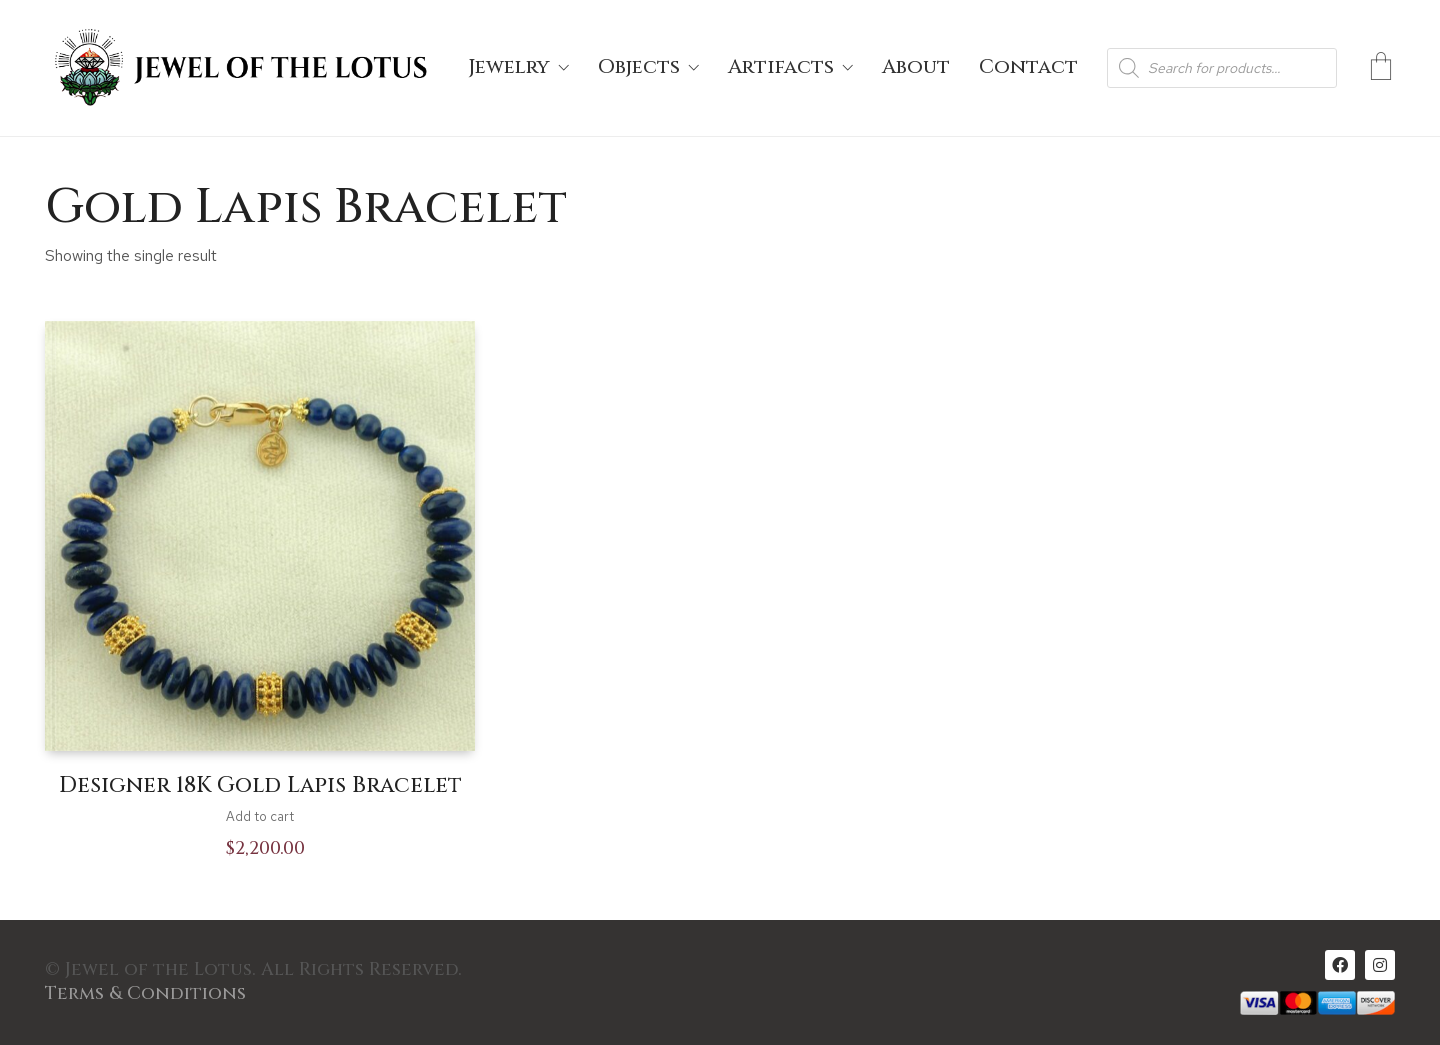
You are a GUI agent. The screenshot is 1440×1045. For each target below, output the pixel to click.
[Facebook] (1340, 965)
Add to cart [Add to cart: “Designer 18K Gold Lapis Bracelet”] (260, 816)
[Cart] (1381, 68)
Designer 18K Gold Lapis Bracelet (260, 786)
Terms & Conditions (145, 994)
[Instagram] (1380, 965)
